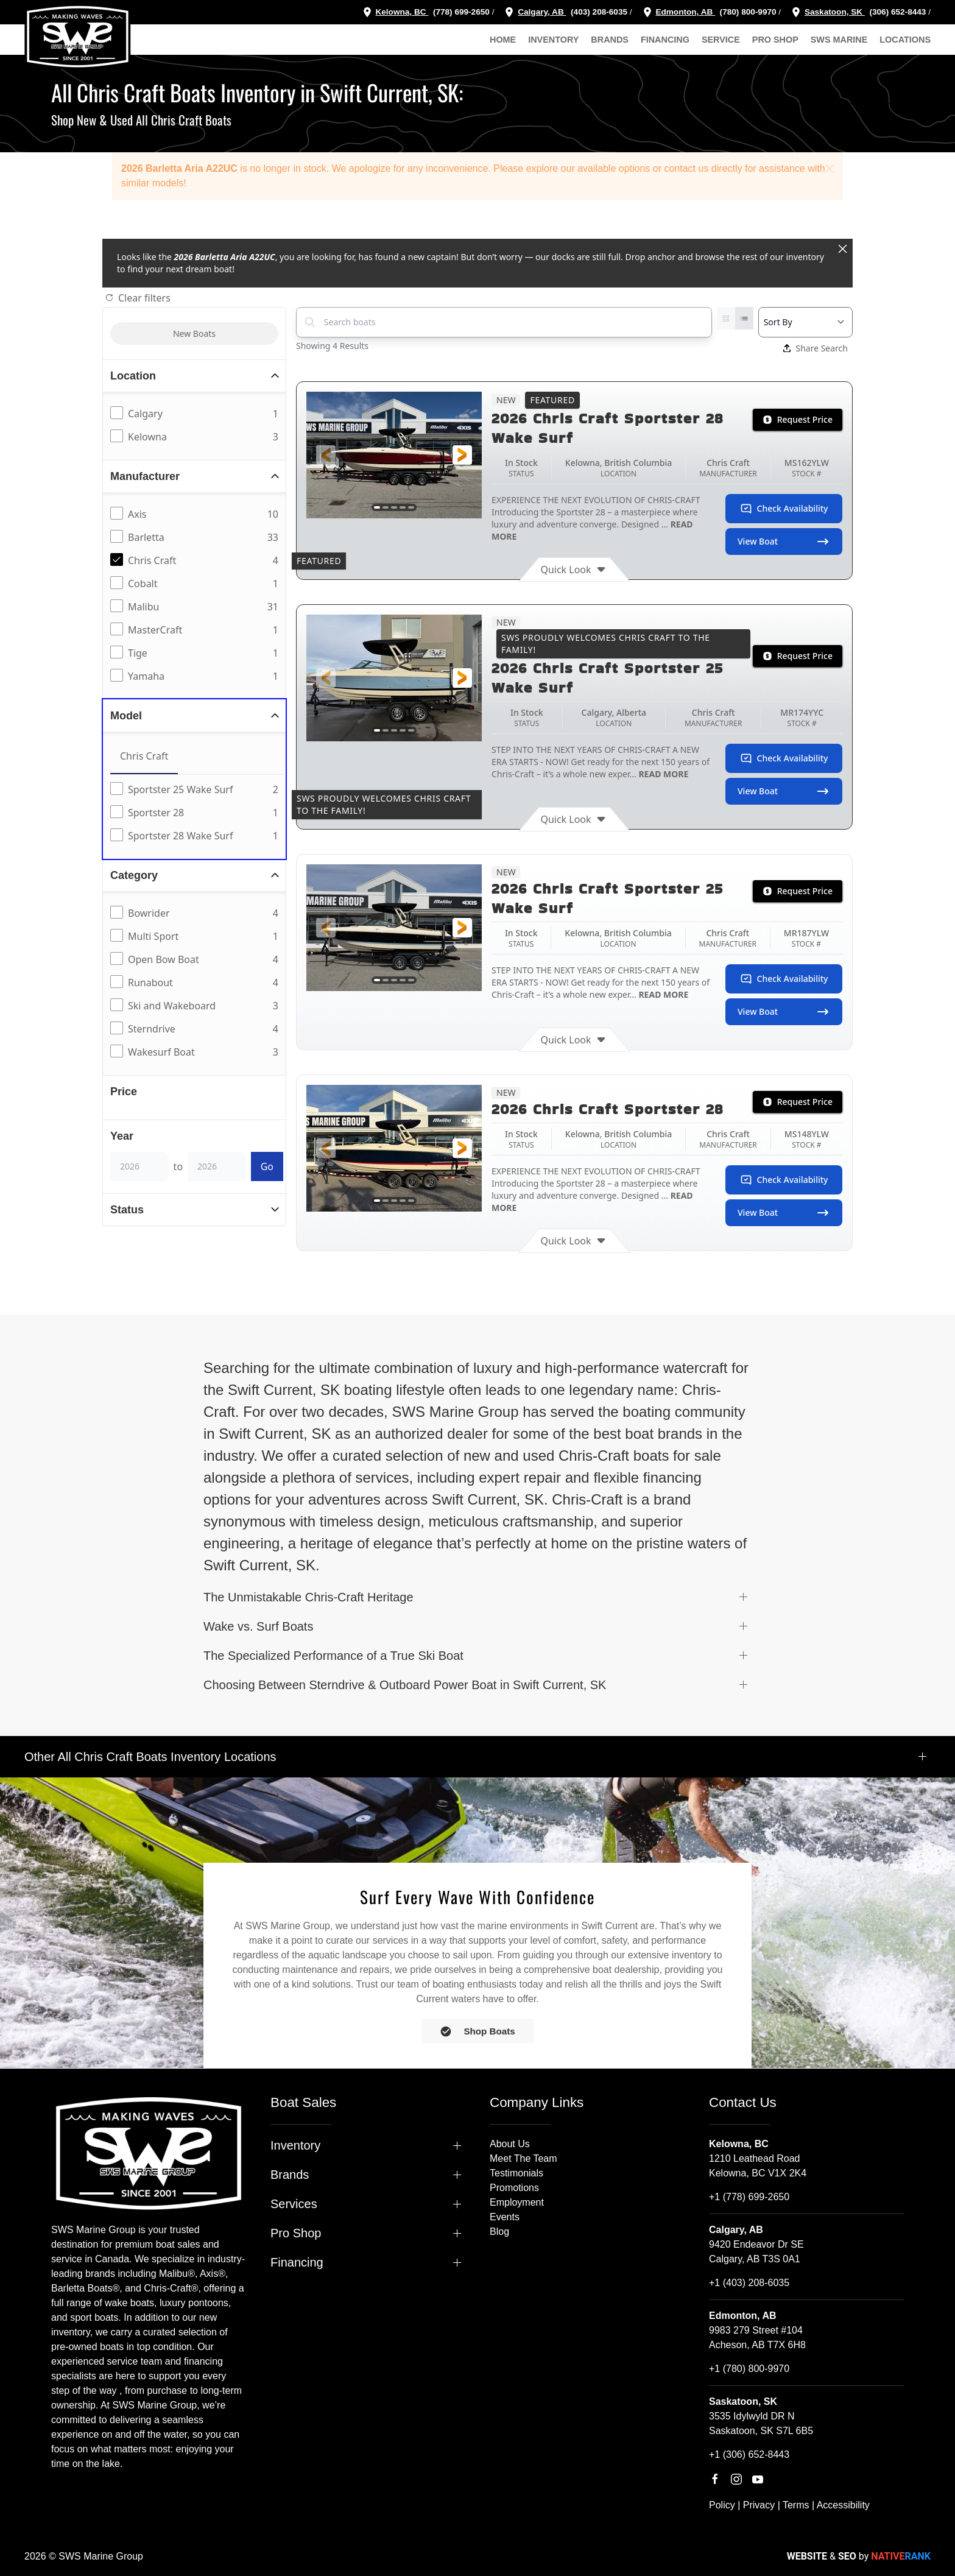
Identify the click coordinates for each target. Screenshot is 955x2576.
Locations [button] (905, 39)
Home (503, 39)
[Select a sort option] (805, 322)
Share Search (815, 348)
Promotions (514, 2188)
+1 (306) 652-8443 (749, 2454)
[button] (829, 168)
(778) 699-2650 (461, 11)
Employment (517, 2202)
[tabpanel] (196, 813)
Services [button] (293, 2204)
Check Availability (784, 509)
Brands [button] (610, 39)
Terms (796, 2505)
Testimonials (516, 2173)
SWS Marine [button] (839, 39)
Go (267, 1166)
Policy (722, 2505)
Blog (499, 2231)
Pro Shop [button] (775, 39)
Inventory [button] (553, 39)
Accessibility (843, 2505)
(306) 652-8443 (896, 11)
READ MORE (662, 774)
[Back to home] (77, 36)
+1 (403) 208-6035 (749, 2283)
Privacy (759, 2505)
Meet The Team (523, 2158)
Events (505, 2217)
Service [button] (721, 39)
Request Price (798, 419)
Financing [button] (665, 39)
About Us (510, 2144)
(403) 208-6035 (597, 11)
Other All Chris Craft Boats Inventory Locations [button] (150, 1756)
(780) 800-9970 (747, 11)
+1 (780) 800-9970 (749, 2368)
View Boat (784, 541)
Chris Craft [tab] (144, 756)
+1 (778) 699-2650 (749, 2197)
